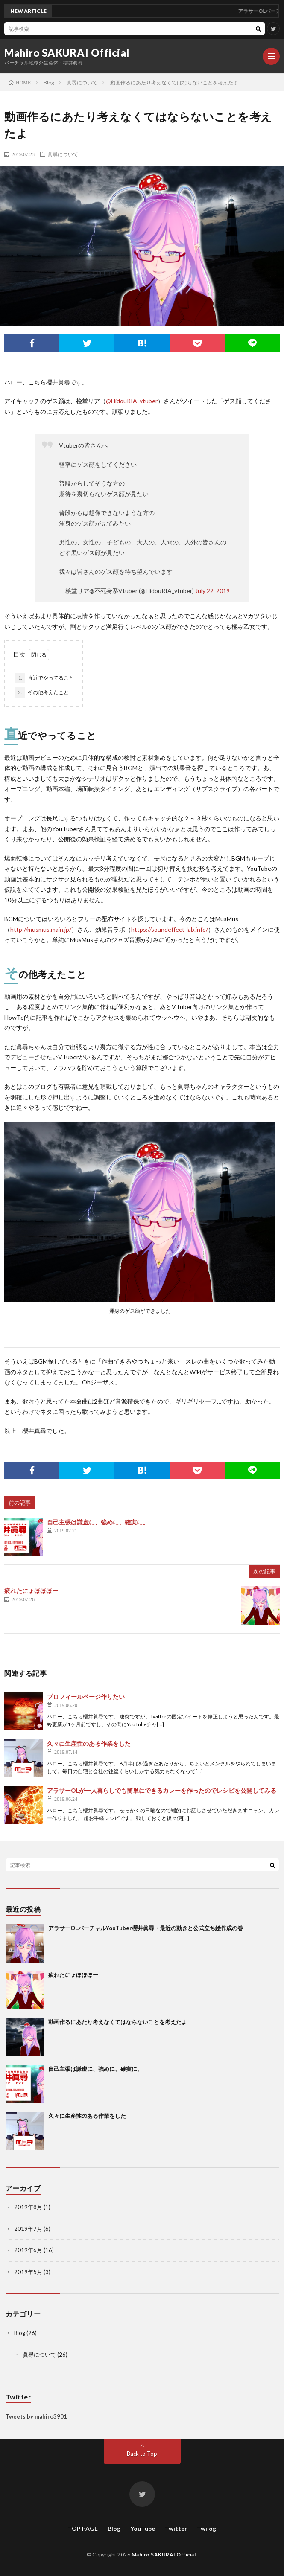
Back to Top (142, 2453)
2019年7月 (28, 2228)
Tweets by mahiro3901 (36, 2416)
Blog (19, 2332)
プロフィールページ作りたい (86, 1696)
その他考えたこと (42, 692)
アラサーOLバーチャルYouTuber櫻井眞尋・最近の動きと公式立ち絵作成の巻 (145, 1928)
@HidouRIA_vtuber (132, 400)
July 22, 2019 (212, 590)
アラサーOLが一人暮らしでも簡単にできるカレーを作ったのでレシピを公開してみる (161, 1790)
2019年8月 (28, 2207)
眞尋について (62, 154)
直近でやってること (44, 678)
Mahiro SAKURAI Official (66, 53)
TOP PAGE (83, 2528)
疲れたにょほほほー (31, 1590)
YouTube (142, 2528)
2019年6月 (28, 2250)
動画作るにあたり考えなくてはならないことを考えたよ (117, 2021)
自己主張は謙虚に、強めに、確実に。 (98, 1522)
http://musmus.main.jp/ (40, 929)
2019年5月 (28, 2271)
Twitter (176, 2528)
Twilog (206, 2528)
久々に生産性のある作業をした (89, 1743)
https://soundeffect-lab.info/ (169, 929)
